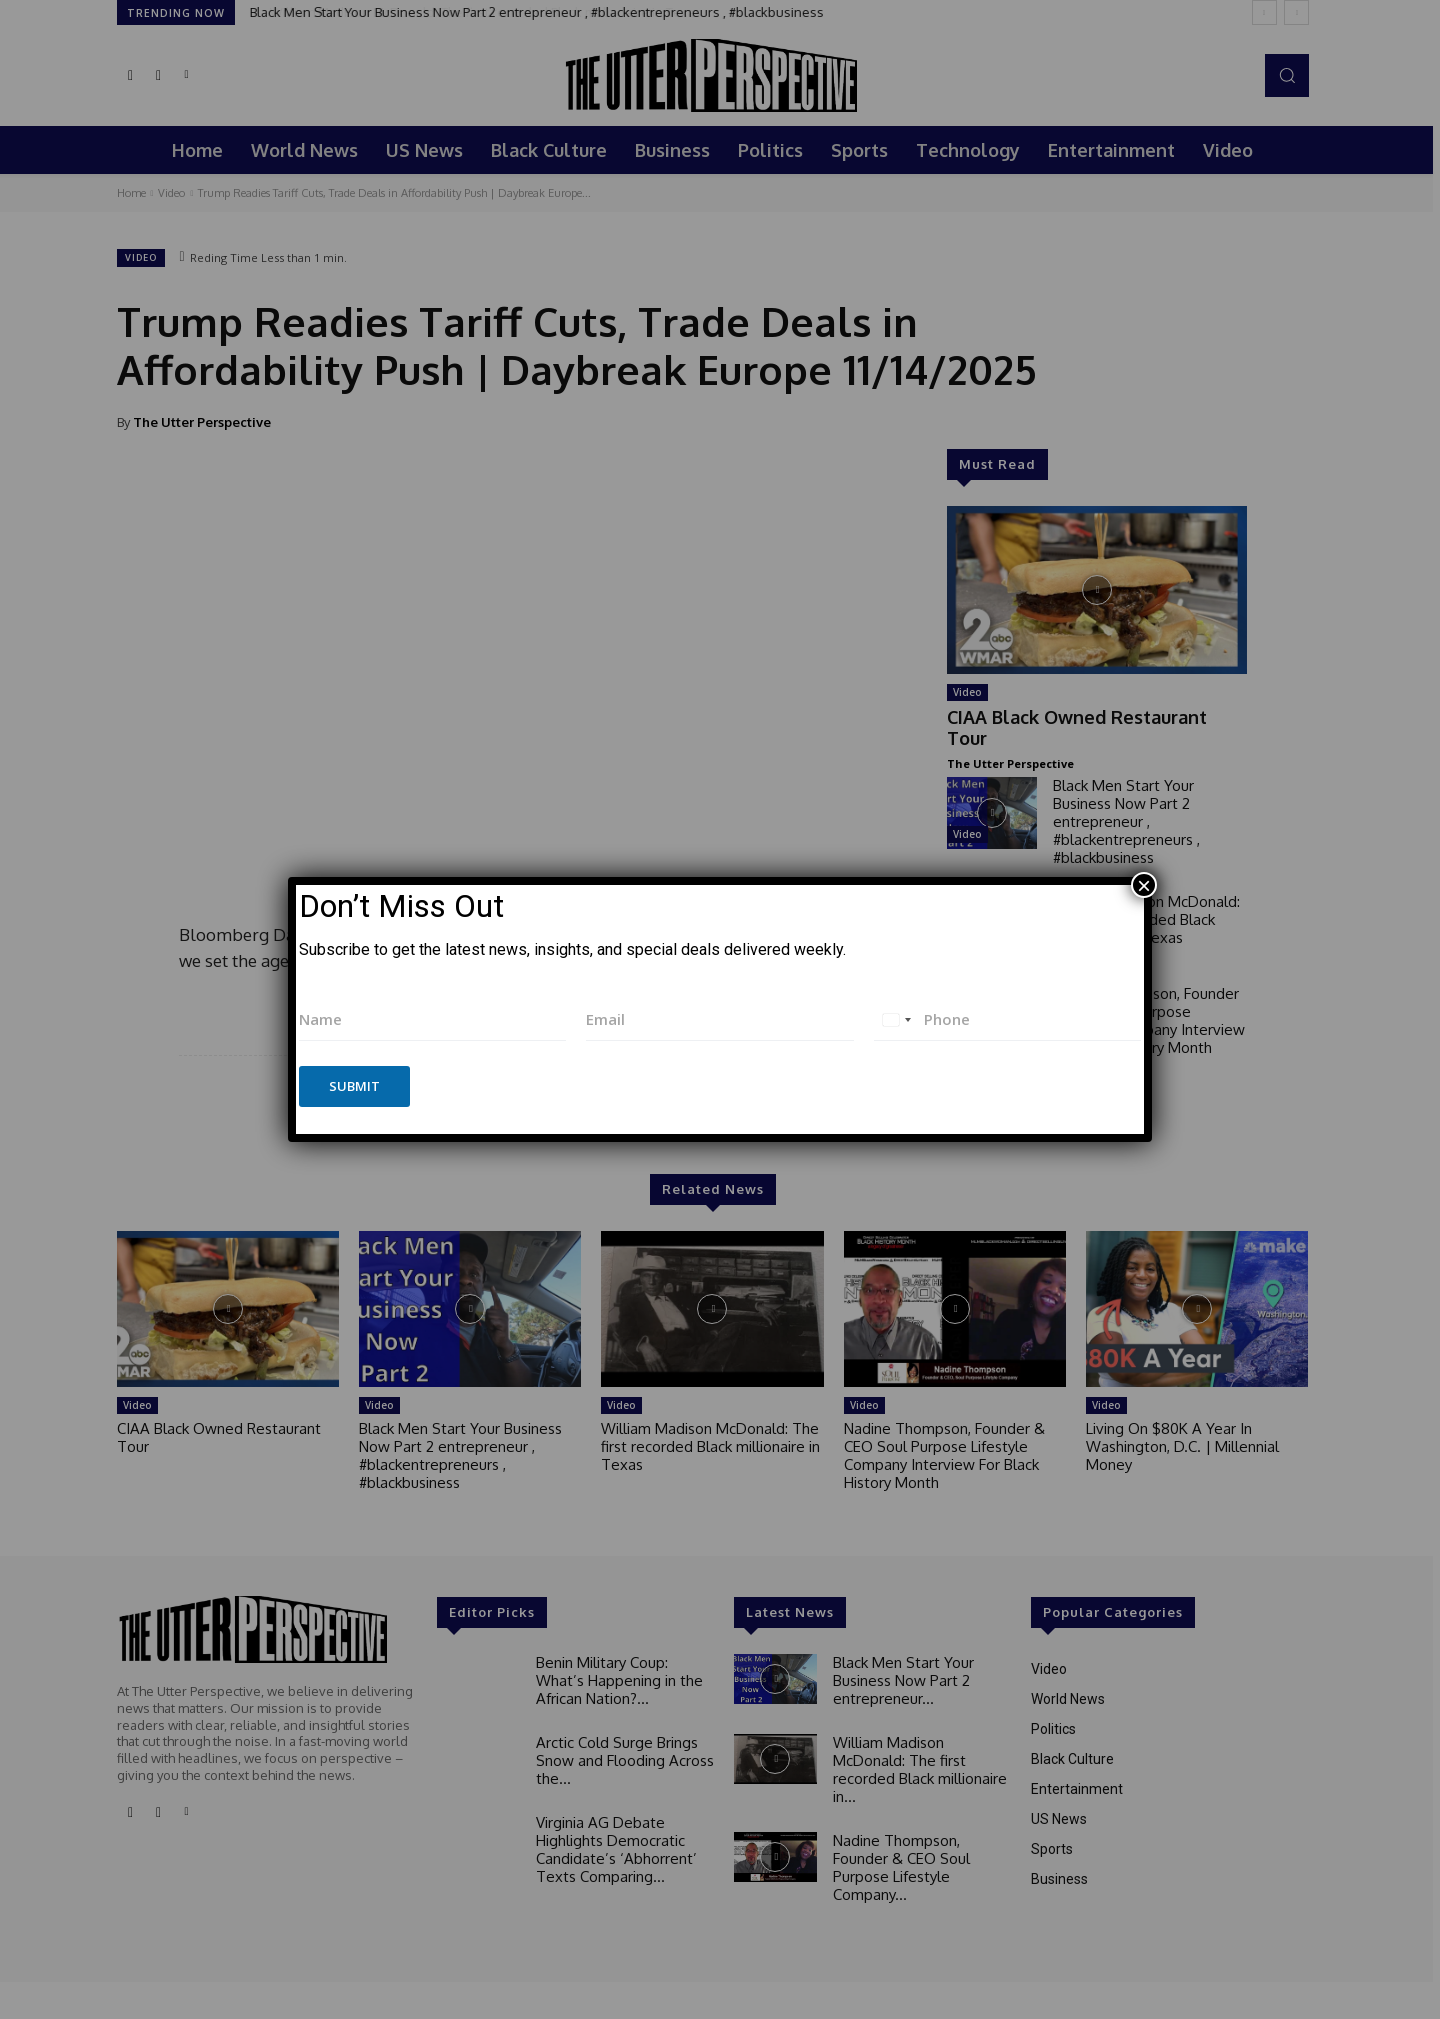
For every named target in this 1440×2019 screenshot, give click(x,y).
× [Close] (1144, 885)
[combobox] (896, 1019)
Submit (354, 1086)
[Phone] (1007, 1019)
